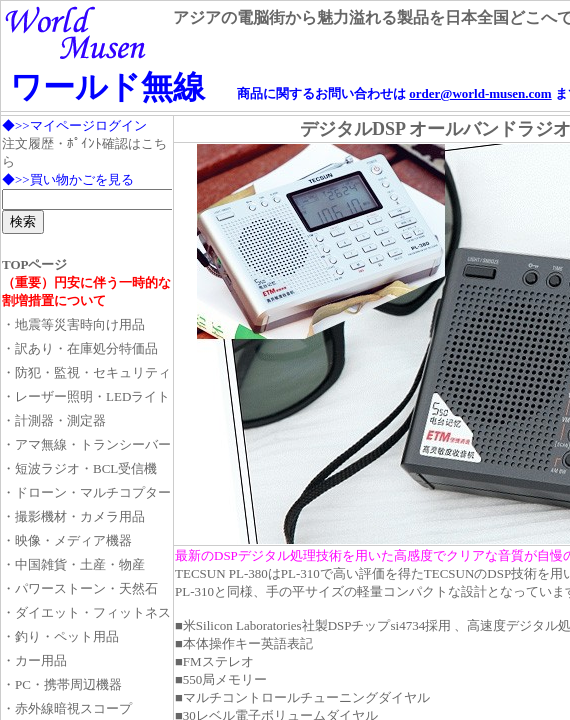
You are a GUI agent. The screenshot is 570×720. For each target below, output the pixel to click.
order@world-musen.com (480, 93)
